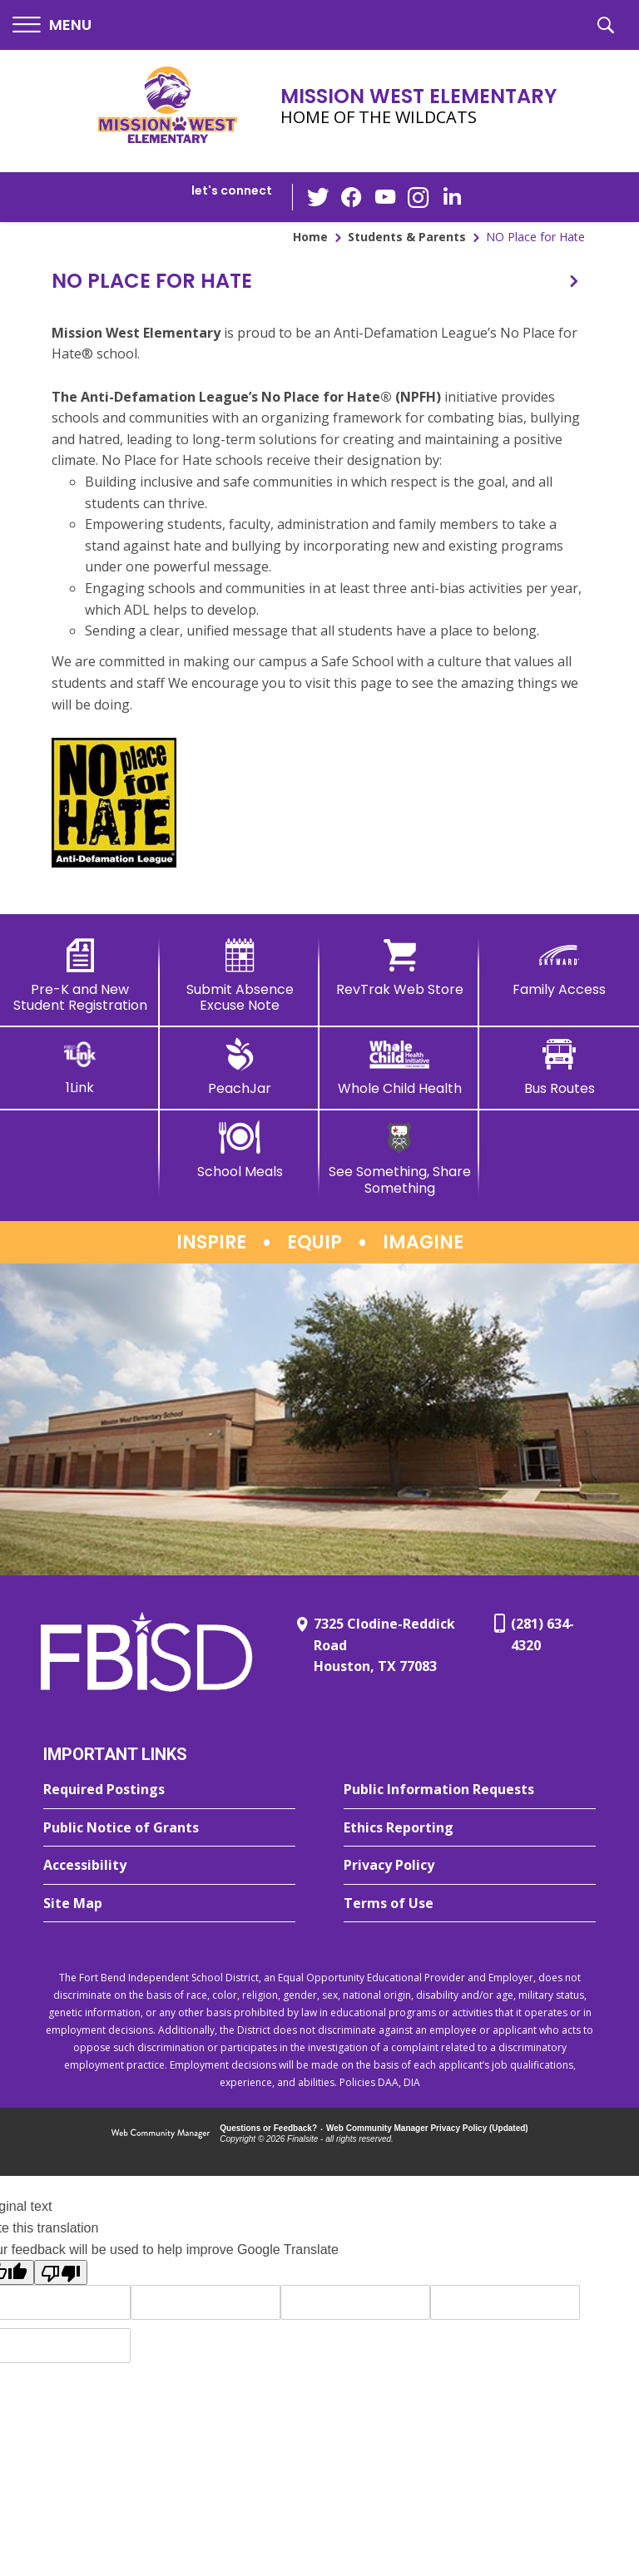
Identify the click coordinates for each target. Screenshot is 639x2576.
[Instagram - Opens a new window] (418, 197)
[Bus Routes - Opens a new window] (559, 1067)
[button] (52, 25)
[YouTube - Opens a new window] (385, 196)
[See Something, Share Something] (399, 1158)
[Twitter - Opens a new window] (318, 196)
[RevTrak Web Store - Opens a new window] (399, 968)
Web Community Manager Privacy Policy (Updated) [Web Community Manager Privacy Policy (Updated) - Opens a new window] (427, 2128)
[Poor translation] (60, 2272)
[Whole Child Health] (399, 1067)
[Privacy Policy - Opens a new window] (470, 1866)
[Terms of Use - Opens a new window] (470, 1904)
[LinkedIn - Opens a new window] (451, 196)
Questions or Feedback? (268, 2128)
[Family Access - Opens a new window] (559, 968)
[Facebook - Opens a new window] (352, 197)
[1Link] (79, 1067)
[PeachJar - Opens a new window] (239, 1067)
